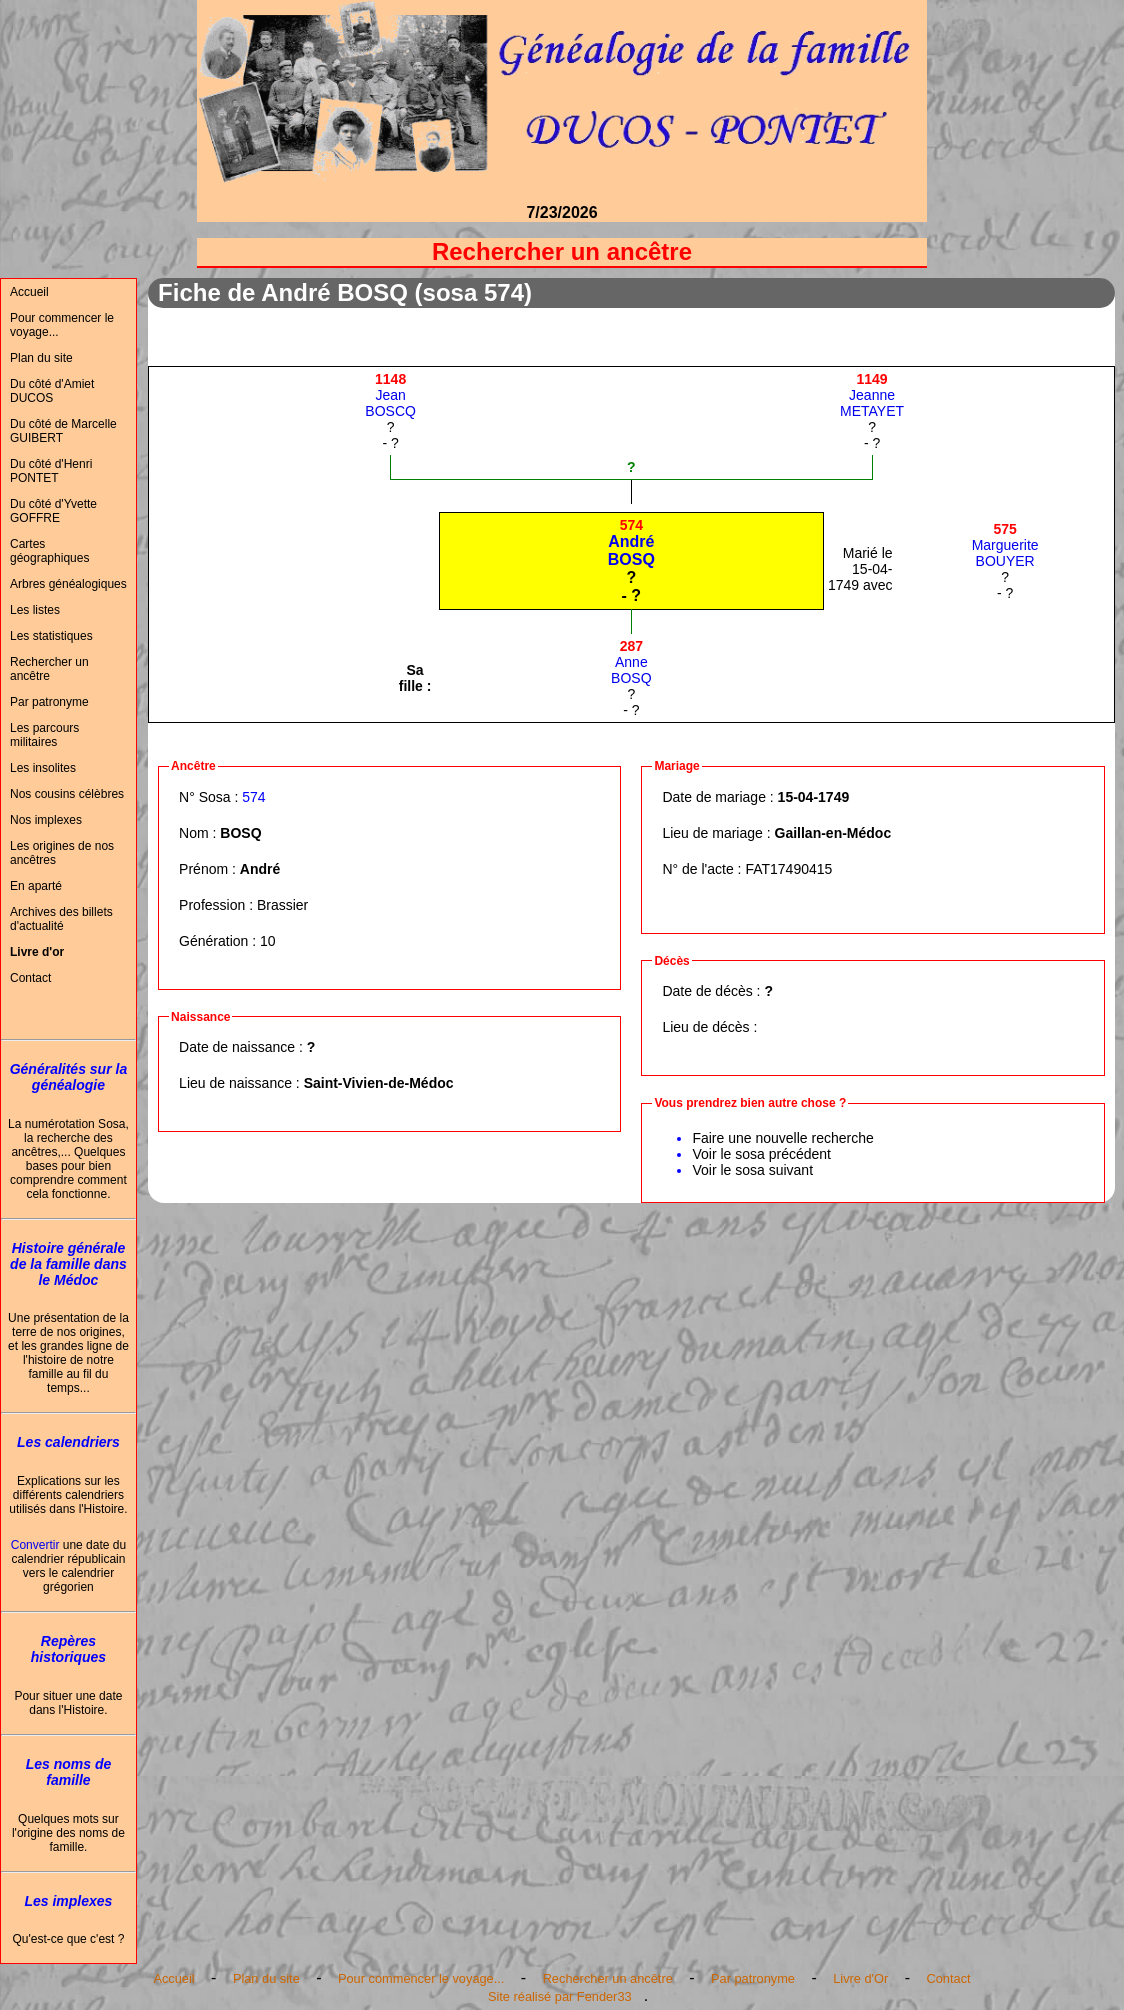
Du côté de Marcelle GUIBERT (63, 431)
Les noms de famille (69, 1772)
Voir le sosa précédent (761, 1154)
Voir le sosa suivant (752, 1170)
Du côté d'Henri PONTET (51, 471)
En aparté (36, 886)
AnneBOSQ (631, 662)
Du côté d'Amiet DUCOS (52, 391)
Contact (30, 978)
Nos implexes (46, 820)
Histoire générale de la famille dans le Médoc (68, 1264)
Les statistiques (51, 636)
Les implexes (68, 1901)
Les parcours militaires (44, 735)
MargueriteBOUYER (1005, 545)
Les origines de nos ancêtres (62, 853)
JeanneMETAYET (872, 395)
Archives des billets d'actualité (61, 919)
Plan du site (41, 358)
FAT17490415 (788, 869)
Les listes (35, 610)
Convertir (35, 1545)
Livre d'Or (860, 1978)
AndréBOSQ (631, 542)
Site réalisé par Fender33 (560, 1996)
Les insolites (43, 768)
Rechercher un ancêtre (49, 669)
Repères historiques (68, 1649)
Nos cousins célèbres (67, 794)
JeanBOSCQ (390, 395)
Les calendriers (68, 1442)
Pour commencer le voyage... (62, 325)
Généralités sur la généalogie (69, 1077)
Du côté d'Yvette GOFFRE (53, 511)
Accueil (29, 292)
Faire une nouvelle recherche (782, 1138)
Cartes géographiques (49, 551)
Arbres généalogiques (68, 584)
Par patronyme (49, 702)
